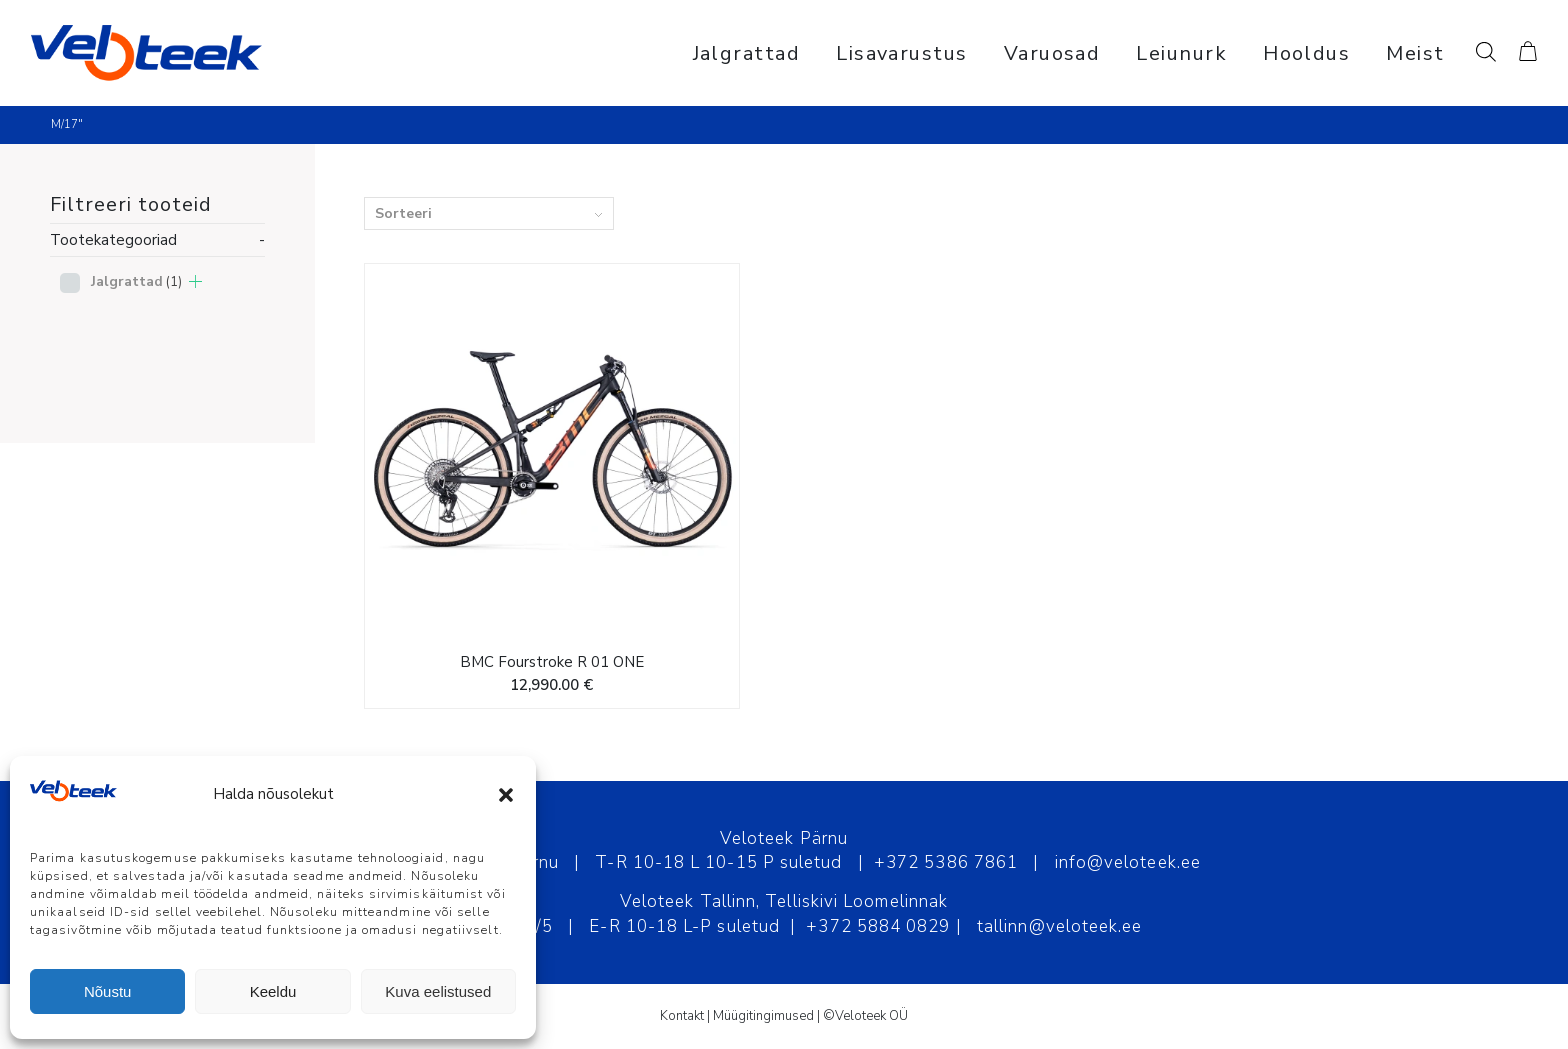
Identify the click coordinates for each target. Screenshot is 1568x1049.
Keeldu (273, 991)
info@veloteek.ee (1128, 862)
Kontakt (682, 1016)
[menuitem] (747, 53)
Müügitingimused (763, 1016)
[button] (506, 795)
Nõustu (108, 991)
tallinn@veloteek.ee (1060, 926)
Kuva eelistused (438, 991)
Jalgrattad (136, 281)
